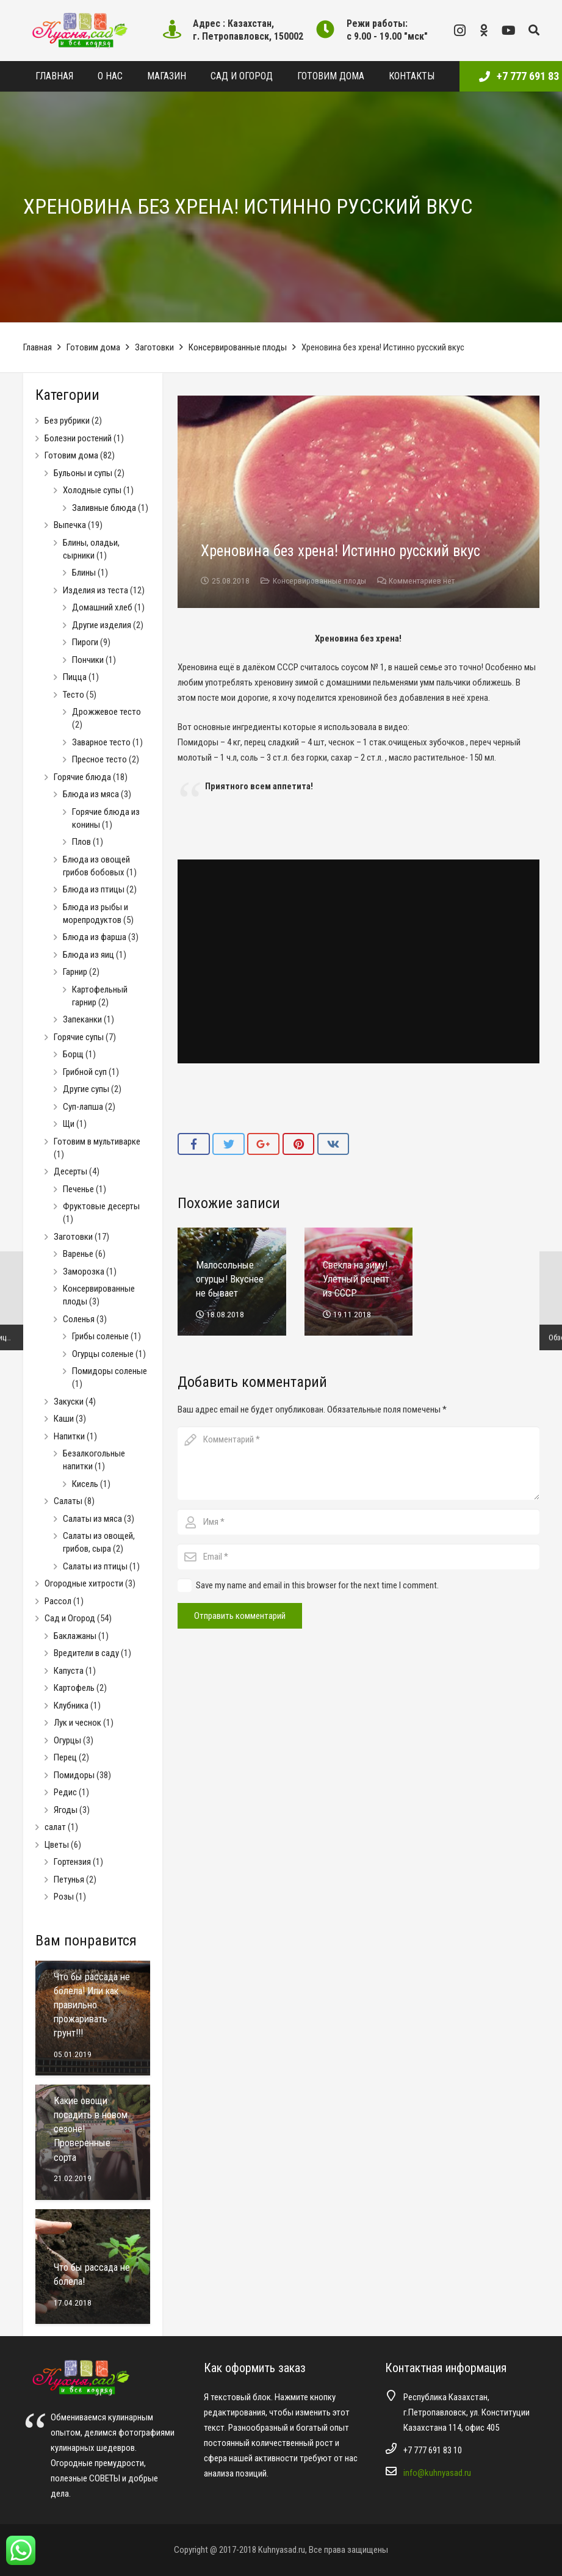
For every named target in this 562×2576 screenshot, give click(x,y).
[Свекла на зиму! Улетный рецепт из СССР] (358, 1282)
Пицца (75, 676)
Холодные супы (92, 490)
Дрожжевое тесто (106, 711)
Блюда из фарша (94, 937)
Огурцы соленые (103, 1353)
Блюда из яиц (88, 954)
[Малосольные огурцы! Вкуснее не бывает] (232, 1282)
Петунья (69, 1879)
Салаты (68, 1501)
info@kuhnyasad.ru (437, 2472)
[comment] (358, 1463)
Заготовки (154, 347)
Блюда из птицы (93, 889)
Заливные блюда (104, 507)
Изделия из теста (95, 590)
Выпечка (70, 524)
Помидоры (74, 1775)
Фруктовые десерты (101, 1206)
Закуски (69, 1401)
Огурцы (67, 1740)
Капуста (69, 1670)
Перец (65, 1757)
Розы (64, 1896)
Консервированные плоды (238, 347)
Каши (64, 1418)
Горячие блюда (82, 777)
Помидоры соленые (109, 1371)
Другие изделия (101, 625)
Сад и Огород (70, 1618)
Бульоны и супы (83, 473)
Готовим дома (93, 347)
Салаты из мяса (92, 1518)
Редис (65, 1792)
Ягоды (65, 1809)
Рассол (58, 1601)
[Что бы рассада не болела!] (92, 2266)
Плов (81, 841)
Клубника (71, 1705)
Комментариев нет (422, 580)
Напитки (69, 1436)
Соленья (79, 1319)
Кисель (85, 1483)
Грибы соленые (100, 1336)
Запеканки (82, 1019)
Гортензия (72, 1861)
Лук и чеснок (77, 1722)
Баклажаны (75, 1635)
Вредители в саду (86, 1653)
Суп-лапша (83, 1106)
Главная (37, 347)
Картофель (74, 1687)
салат (55, 1827)
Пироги (85, 642)
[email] (358, 1556)
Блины (84, 572)
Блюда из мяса (91, 794)
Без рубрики (67, 420)
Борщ (73, 1054)
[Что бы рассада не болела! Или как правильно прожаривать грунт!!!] (92, 2018)
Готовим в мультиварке (97, 1141)
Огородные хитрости (84, 1583)
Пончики (88, 659)
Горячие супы (79, 1037)
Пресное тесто (99, 759)
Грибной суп (85, 1071)
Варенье (78, 1253)
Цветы (57, 1844)
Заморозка (83, 1271)
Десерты (70, 1171)
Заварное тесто (101, 742)
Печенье (78, 1189)
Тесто (73, 694)
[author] (358, 1522)
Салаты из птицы (95, 1566)
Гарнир (75, 971)
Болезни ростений (78, 438)
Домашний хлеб (102, 607)
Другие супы (86, 1089)
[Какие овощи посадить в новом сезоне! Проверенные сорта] (92, 2142)
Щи (68, 1123)
